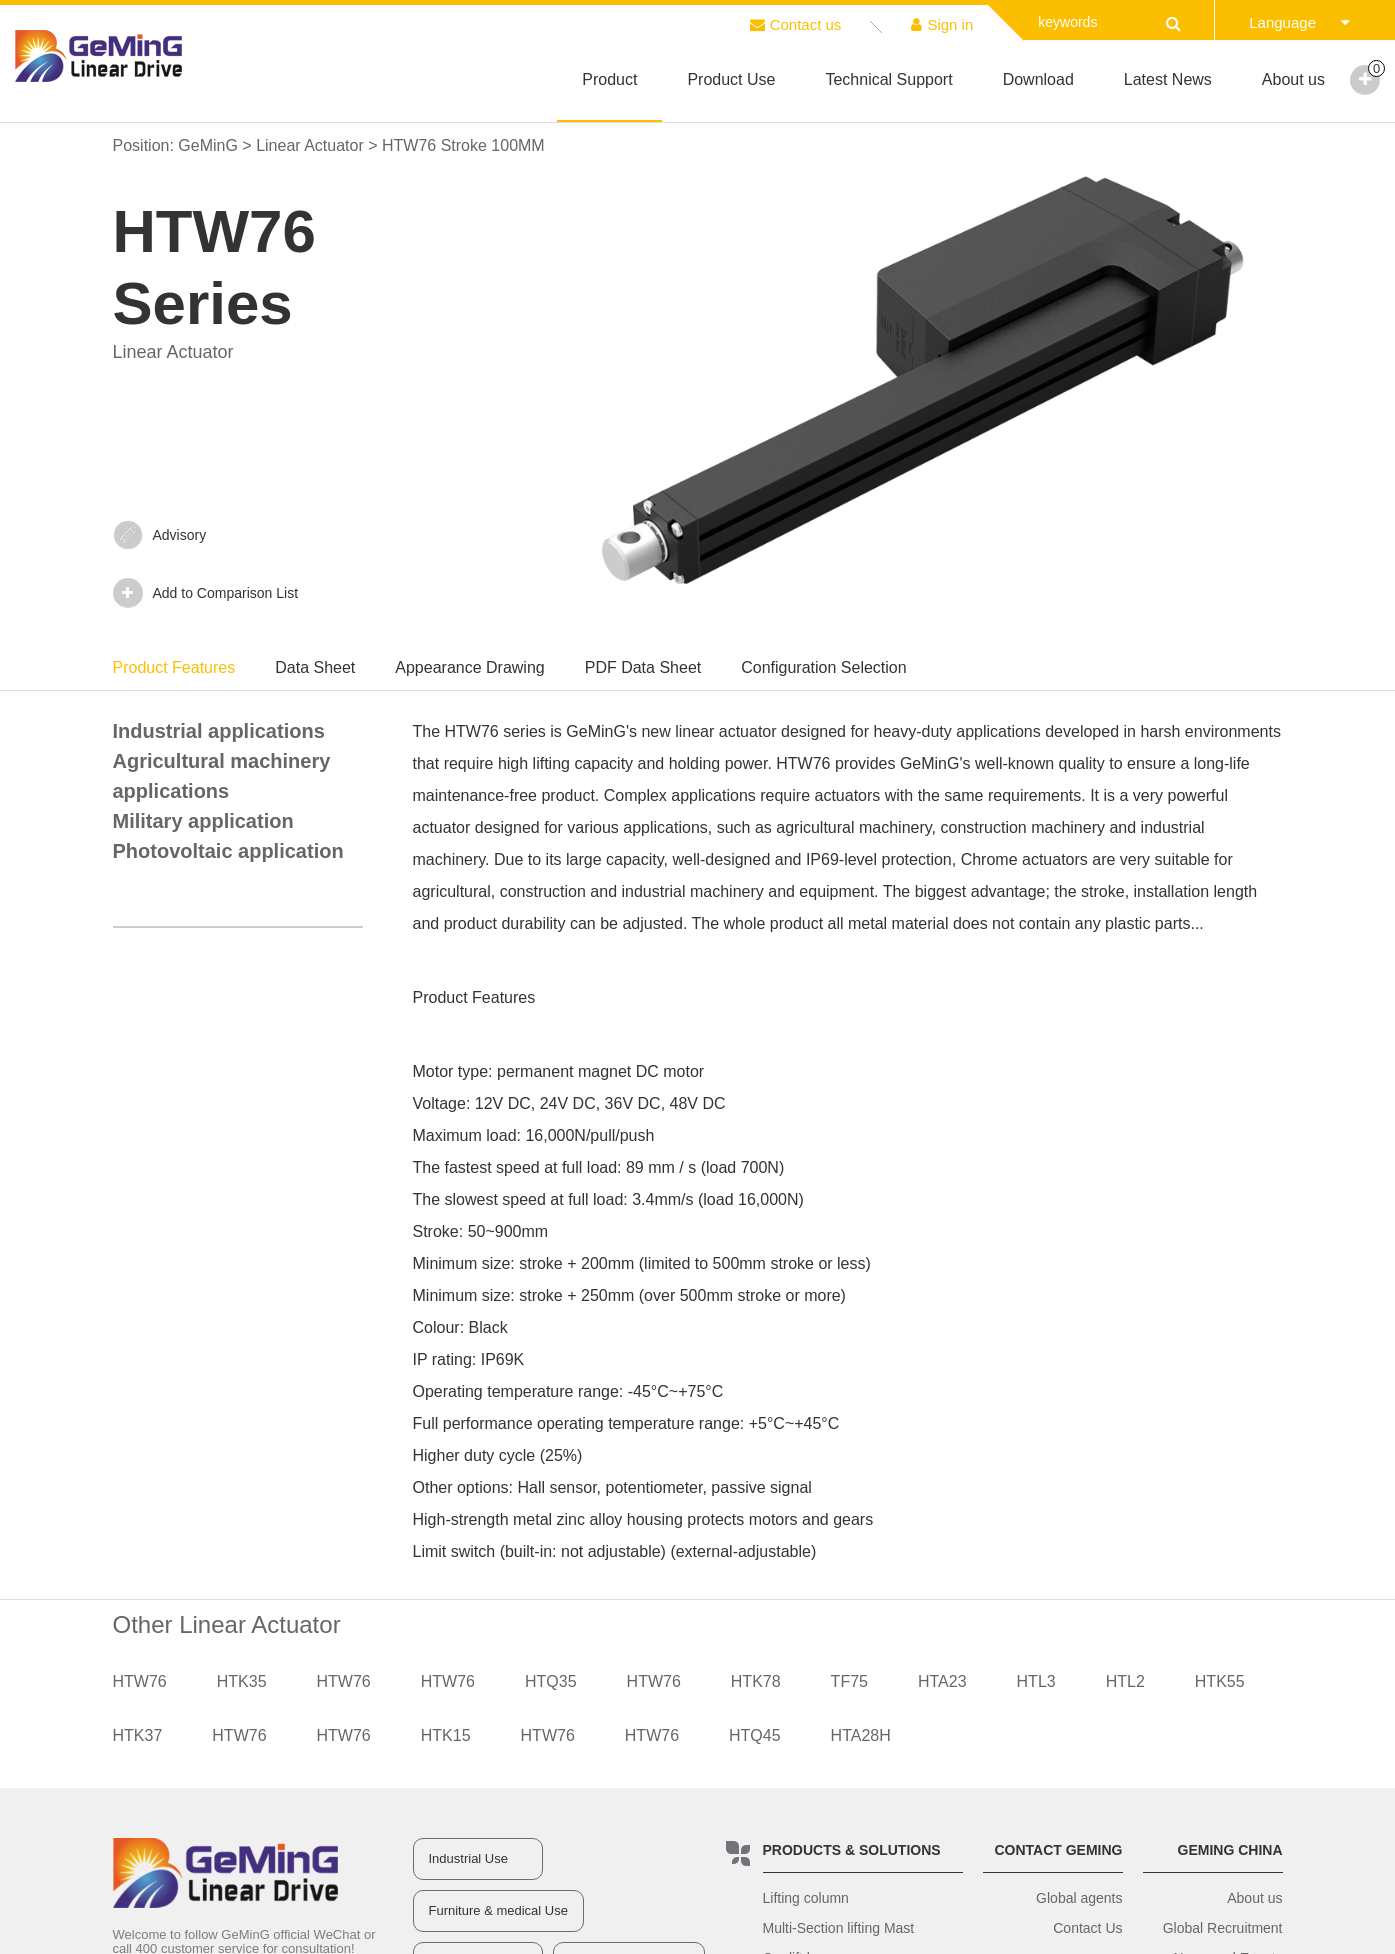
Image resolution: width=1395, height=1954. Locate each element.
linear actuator (726, 731)
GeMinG (208, 145)
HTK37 (138, 1735)
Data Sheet (315, 667)
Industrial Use (468, 1858)
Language (1299, 22)
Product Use (731, 79)
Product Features (174, 667)
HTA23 (942, 1681)
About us (1293, 79)
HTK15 (446, 1735)
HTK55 (1220, 1681)
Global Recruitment (1223, 1928)
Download (1038, 79)
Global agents (1079, 1898)
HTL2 (1125, 1681)
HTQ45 (755, 1735)
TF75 (849, 1681)
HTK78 (756, 1681)
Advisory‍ (160, 535)
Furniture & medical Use (498, 1910)
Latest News (1168, 79)
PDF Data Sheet (643, 667)
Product (609, 79)
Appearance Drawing (469, 667)
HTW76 (140, 1681)
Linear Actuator (310, 145)
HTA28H (861, 1735)
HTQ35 (551, 1681)
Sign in (942, 24)
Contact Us (1087, 1928)
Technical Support (888, 79)
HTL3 (1036, 1681)
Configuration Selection (823, 667)
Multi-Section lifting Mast (839, 1928)
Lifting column (806, 1898)
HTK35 (242, 1681)
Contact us (796, 24)
